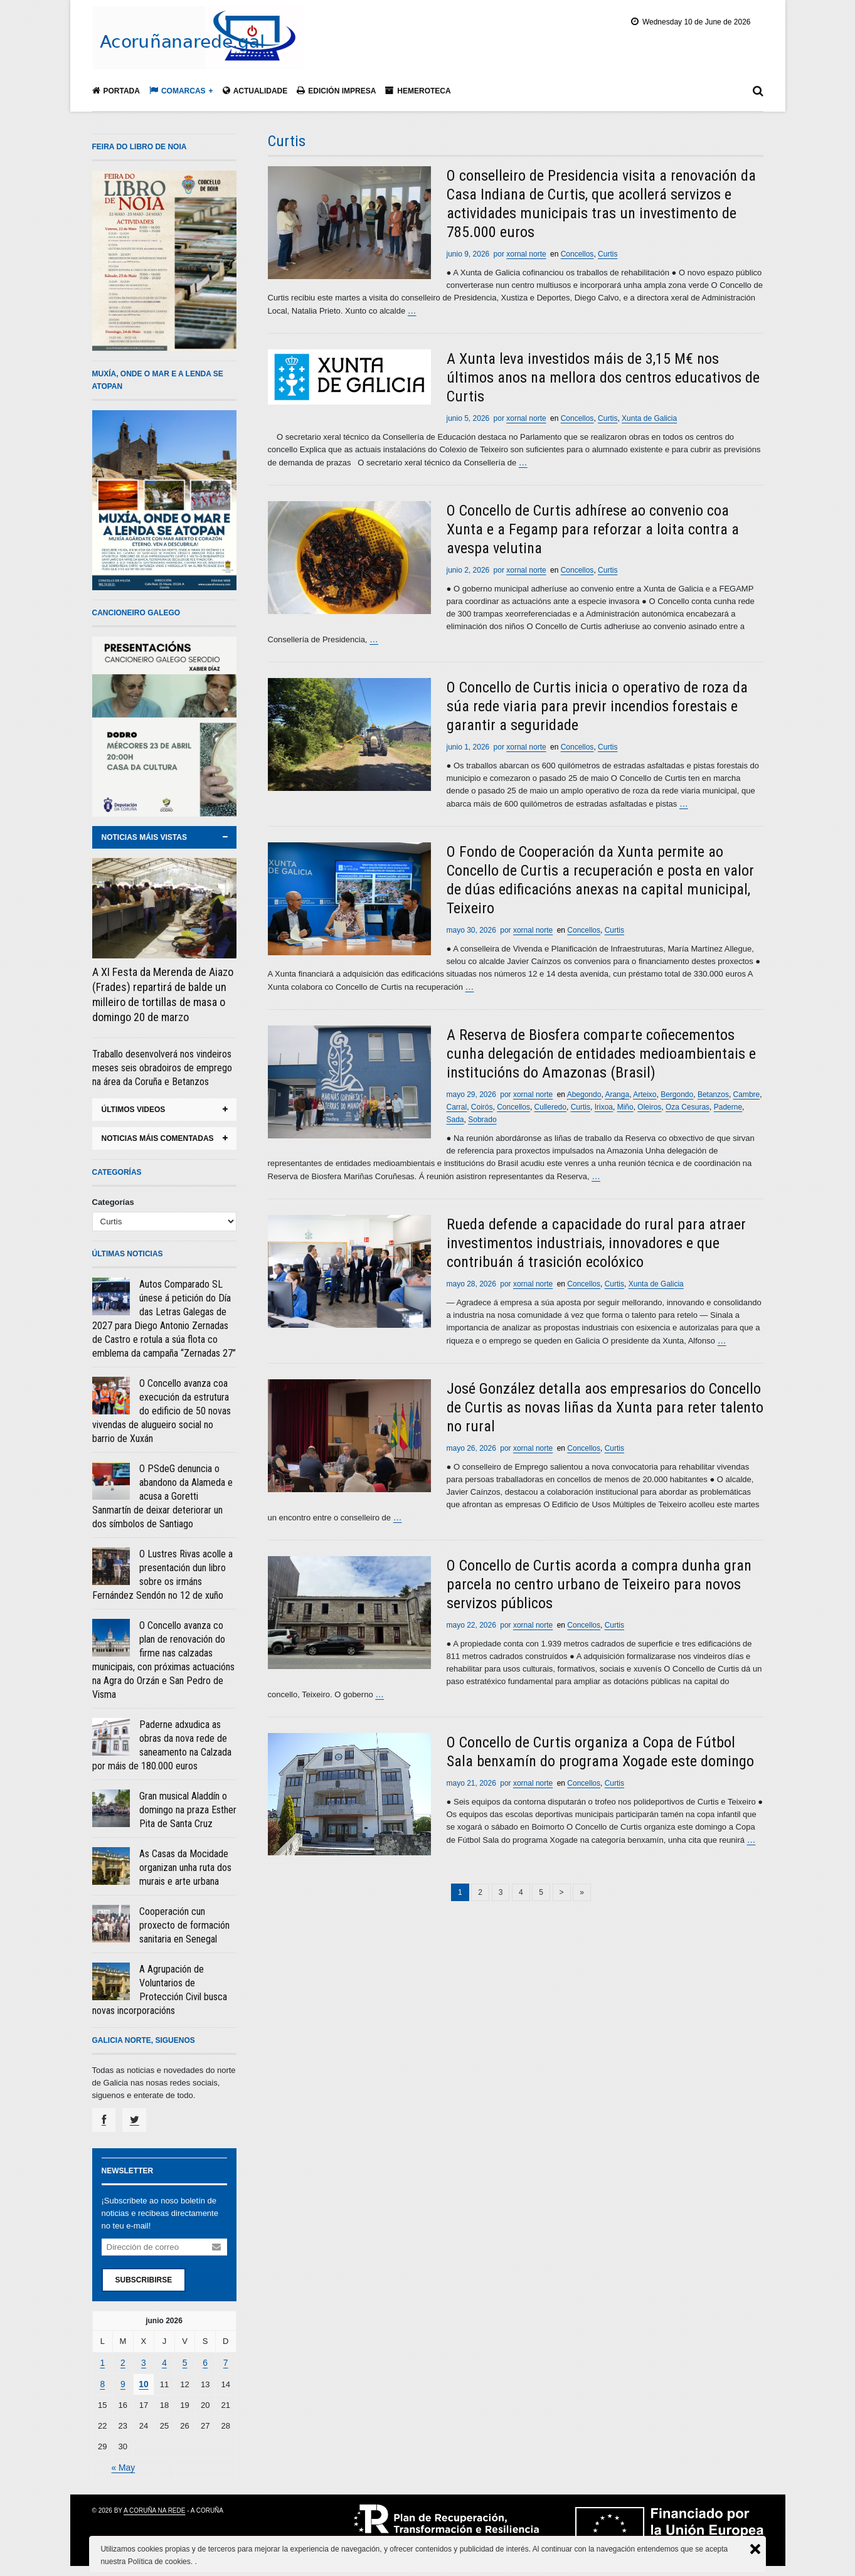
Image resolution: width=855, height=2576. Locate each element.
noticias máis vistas (144, 837)
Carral (457, 1104)
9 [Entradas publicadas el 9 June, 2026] (122, 2382)
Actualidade (255, 90)
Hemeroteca (417, 90)
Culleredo (550, 1104)
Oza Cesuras (687, 1104)
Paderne (728, 1104)
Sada (455, 1116)
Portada (116, 90)
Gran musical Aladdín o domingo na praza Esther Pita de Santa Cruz (187, 1810)
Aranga (617, 1091)
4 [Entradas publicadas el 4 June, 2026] (164, 2362)
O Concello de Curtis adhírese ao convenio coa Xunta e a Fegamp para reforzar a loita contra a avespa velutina (593, 528)
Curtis (607, 254)
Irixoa (604, 1104)
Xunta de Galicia (649, 417)
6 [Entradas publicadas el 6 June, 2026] (205, 2362)
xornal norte (526, 254)
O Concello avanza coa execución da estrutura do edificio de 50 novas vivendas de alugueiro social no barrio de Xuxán (161, 1410)
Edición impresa (336, 90)
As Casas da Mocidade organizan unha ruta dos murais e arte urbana (185, 1867)
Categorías (113, 1202)
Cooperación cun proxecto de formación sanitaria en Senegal (184, 1925)
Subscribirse (144, 2279)
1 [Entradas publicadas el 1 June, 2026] (102, 2362)
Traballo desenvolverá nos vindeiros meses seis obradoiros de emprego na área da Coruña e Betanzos (162, 1068)
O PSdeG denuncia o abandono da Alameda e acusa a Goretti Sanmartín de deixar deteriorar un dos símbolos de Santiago (162, 1496)
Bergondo (677, 1091)
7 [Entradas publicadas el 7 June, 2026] (225, 2362)
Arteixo (644, 1091)
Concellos (577, 254)
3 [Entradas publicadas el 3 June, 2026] (143, 2362)
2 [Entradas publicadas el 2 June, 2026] (122, 2362)
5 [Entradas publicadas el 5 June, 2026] (185, 2362)
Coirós (482, 1104)
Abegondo (584, 1091)
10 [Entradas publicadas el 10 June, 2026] (143, 2382)
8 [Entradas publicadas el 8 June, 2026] (102, 2382)
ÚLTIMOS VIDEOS (134, 1109)
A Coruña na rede (154, 2507)
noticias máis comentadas (158, 1138)
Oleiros (649, 1104)
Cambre (746, 1091)
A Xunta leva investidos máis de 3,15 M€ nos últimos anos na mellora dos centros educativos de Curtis (603, 377)
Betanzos (713, 1091)
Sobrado (482, 1116)
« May (123, 2465)
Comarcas (177, 90)
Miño (625, 1104)
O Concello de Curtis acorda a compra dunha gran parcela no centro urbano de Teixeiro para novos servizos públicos (599, 1579)
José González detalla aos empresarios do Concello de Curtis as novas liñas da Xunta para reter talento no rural (605, 1403)
